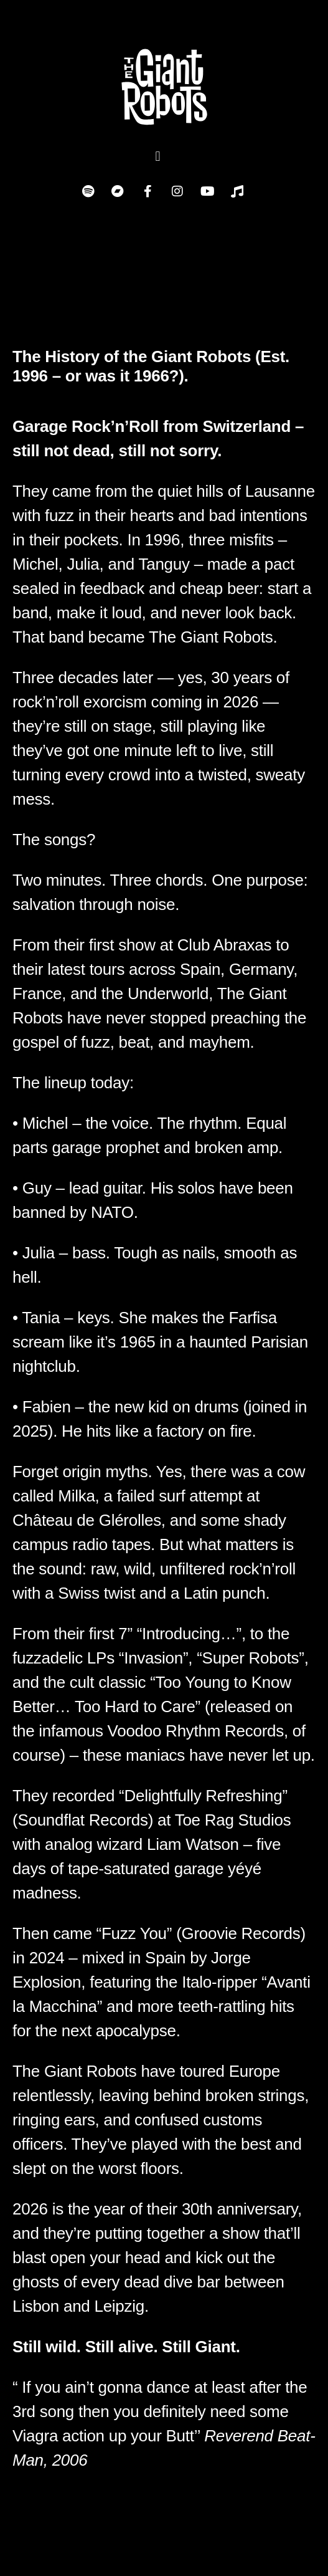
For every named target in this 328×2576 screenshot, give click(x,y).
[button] (158, 156)
